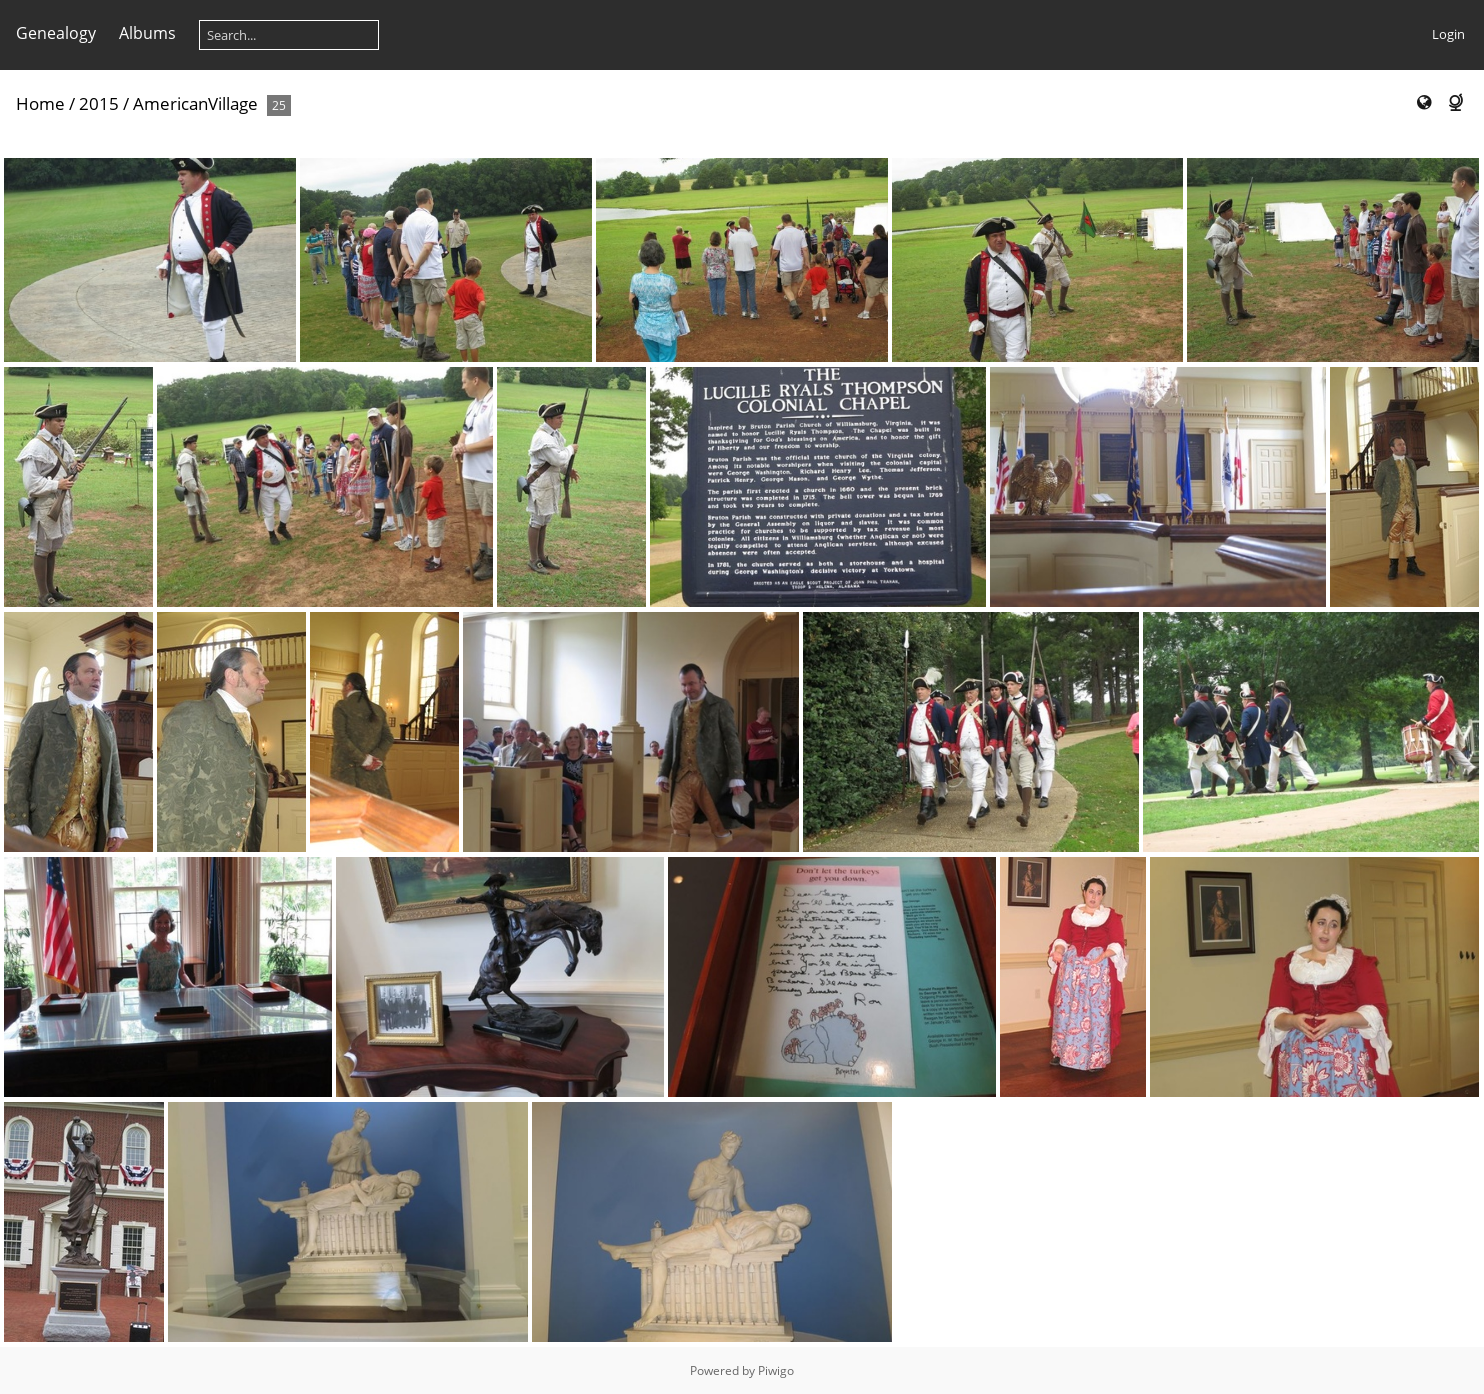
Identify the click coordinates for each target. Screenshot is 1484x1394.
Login (1448, 34)
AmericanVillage (195, 103)
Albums (147, 33)
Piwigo (776, 1370)
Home (40, 103)
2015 (99, 103)
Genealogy (56, 33)
